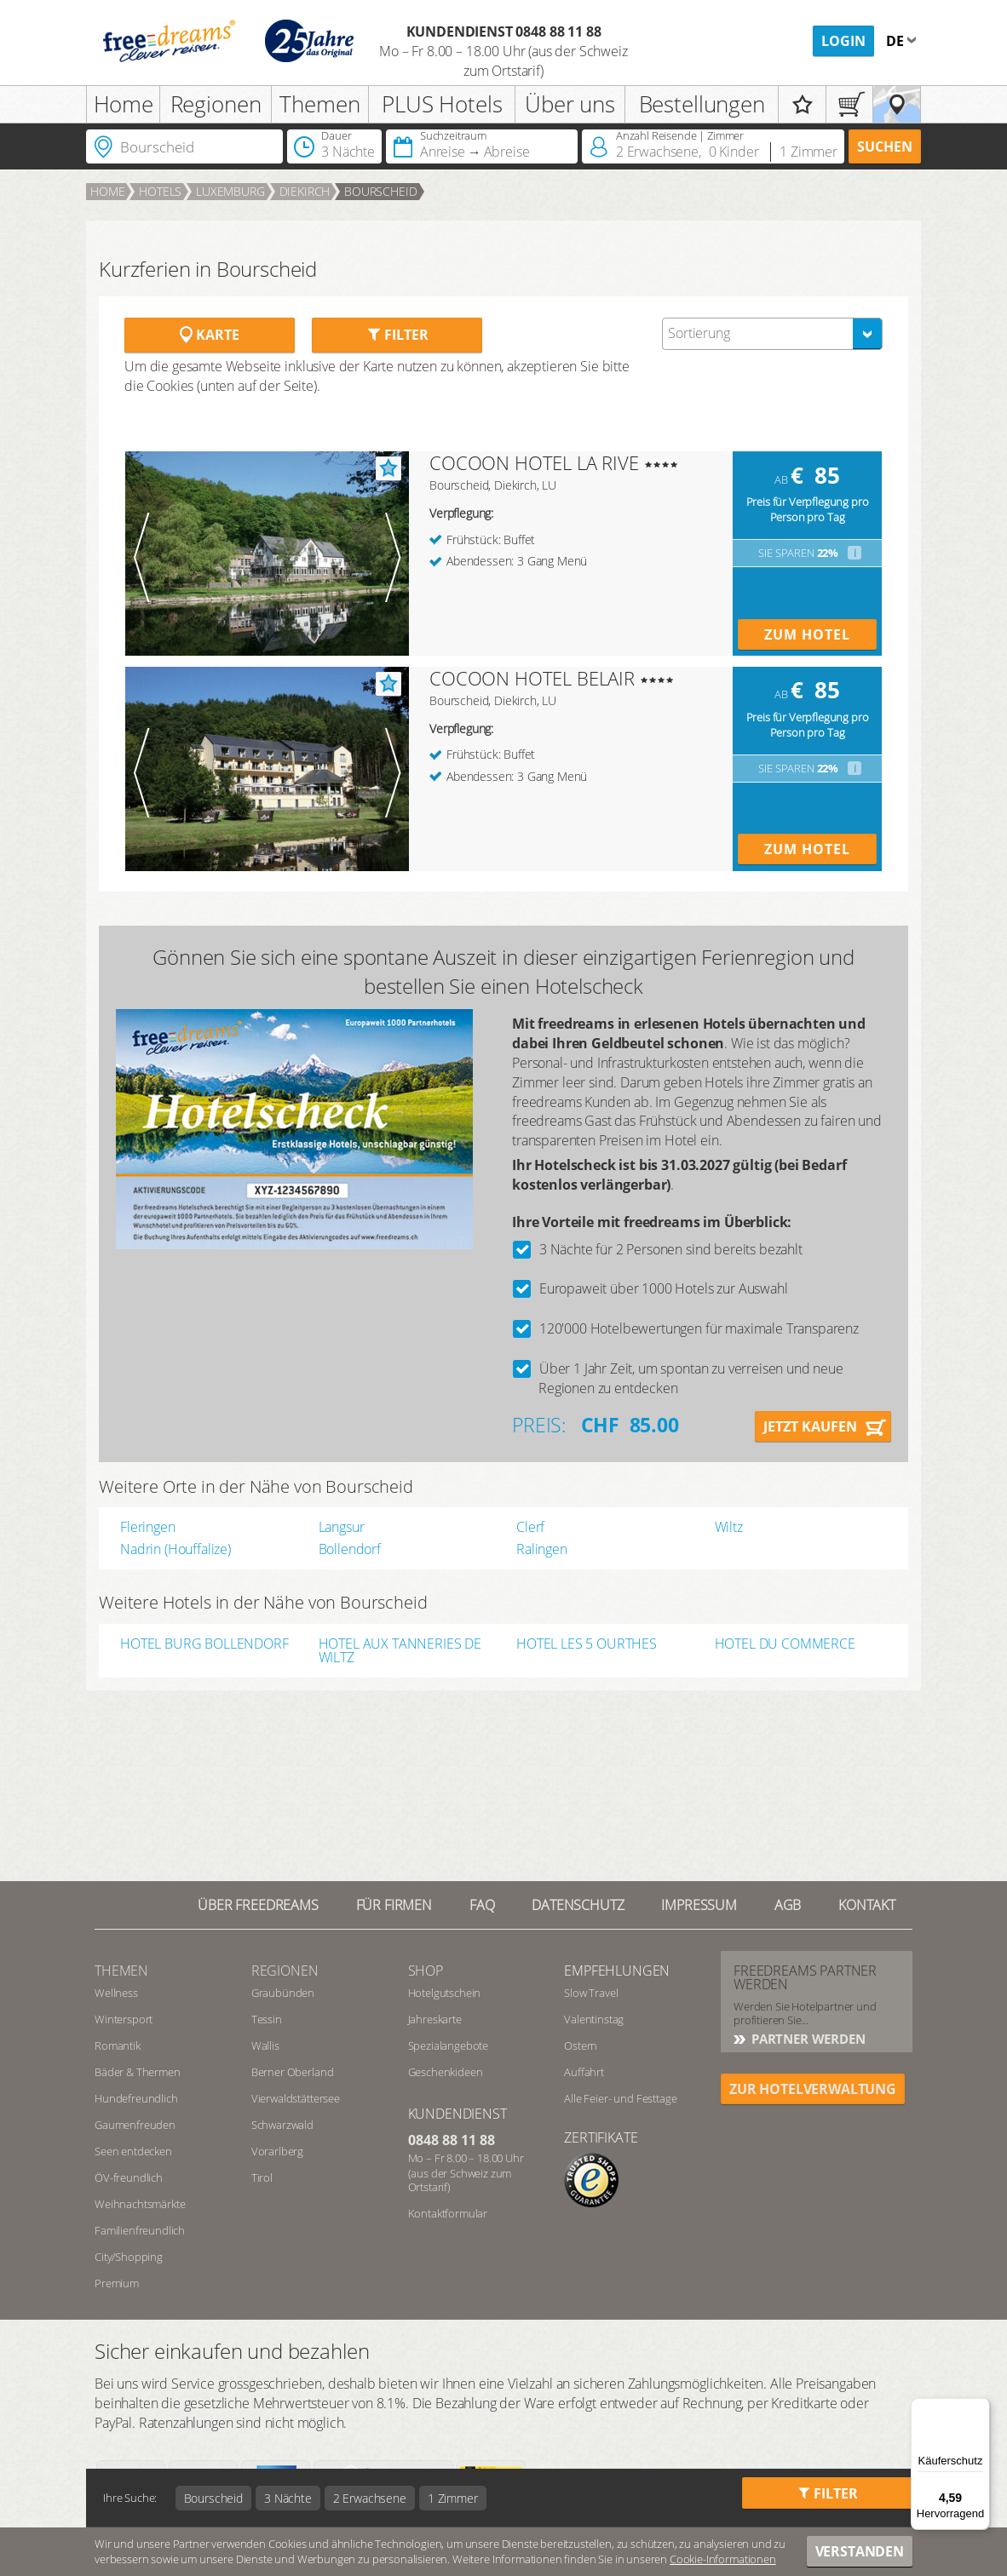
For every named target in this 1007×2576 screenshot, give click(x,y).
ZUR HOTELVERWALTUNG (812, 2089)
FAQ (482, 1905)
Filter (397, 334)
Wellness (116, 1992)
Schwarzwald (282, 2124)
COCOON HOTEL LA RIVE (534, 462)
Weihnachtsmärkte (140, 2204)
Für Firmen (394, 1905)
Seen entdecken (133, 2151)
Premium (117, 2283)
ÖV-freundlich (129, 2177)
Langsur (342, 1527)
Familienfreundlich (140, 2230)
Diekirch (305, 191)
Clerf (530, 1527)
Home (123, 104)
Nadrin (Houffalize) (175, 1549)
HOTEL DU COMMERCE (785, 1645)
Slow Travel (591, 1992)
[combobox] (772, 334)
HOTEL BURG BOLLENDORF (204, 1645)
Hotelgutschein (444, 1992)
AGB (788, 1905)
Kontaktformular (448, 2213)
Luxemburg (230, 191)
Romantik (118, 2045)
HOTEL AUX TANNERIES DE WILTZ (400, 1650)
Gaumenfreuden (135, 2124)
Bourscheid (380, 191)
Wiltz (729, 1527)
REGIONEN (285, 1970)
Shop (425, 1970)
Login (843, 41)
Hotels (160, 191)
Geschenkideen (445, 2072)
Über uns (570, 104)
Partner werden (807, 2038)
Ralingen (541, 1549)
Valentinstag (594, 2019)
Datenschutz (578, 1905)
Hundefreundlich (136, 2098)
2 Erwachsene (369, 2498)
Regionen (216, 104)
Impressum (699, 1905)
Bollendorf (350, 1549)
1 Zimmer (453, 2498)
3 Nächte (288, 2498)
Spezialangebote (448, 2045)
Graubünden (282, 1992)
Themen (319, 104)
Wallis (265, 2045)
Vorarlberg (277, 2151)
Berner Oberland (292, 2072)
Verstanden (859, 2551)
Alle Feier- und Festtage (620, 2098)
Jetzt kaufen (810, 1426)
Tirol (262, 2177)
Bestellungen (702, 104)
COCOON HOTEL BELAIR (532, 678)
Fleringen (148, 1527)
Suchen (884, 146)
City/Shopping (129, 2256)
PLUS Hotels (442, 104)
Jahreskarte (435, 2019)
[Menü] (980, 2408)
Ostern (580, 2045)
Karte (209, 334)
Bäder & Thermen (138, 2072)
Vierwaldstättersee (295, 2098)
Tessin (266, 2019)
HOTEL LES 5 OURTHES (586, 1645)
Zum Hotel (807, 634)
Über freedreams (258, 1905)
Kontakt (866, 1905)
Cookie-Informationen (723, 2559)
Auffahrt (584, 2072)
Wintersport (123, 2019)
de (896, 41)
